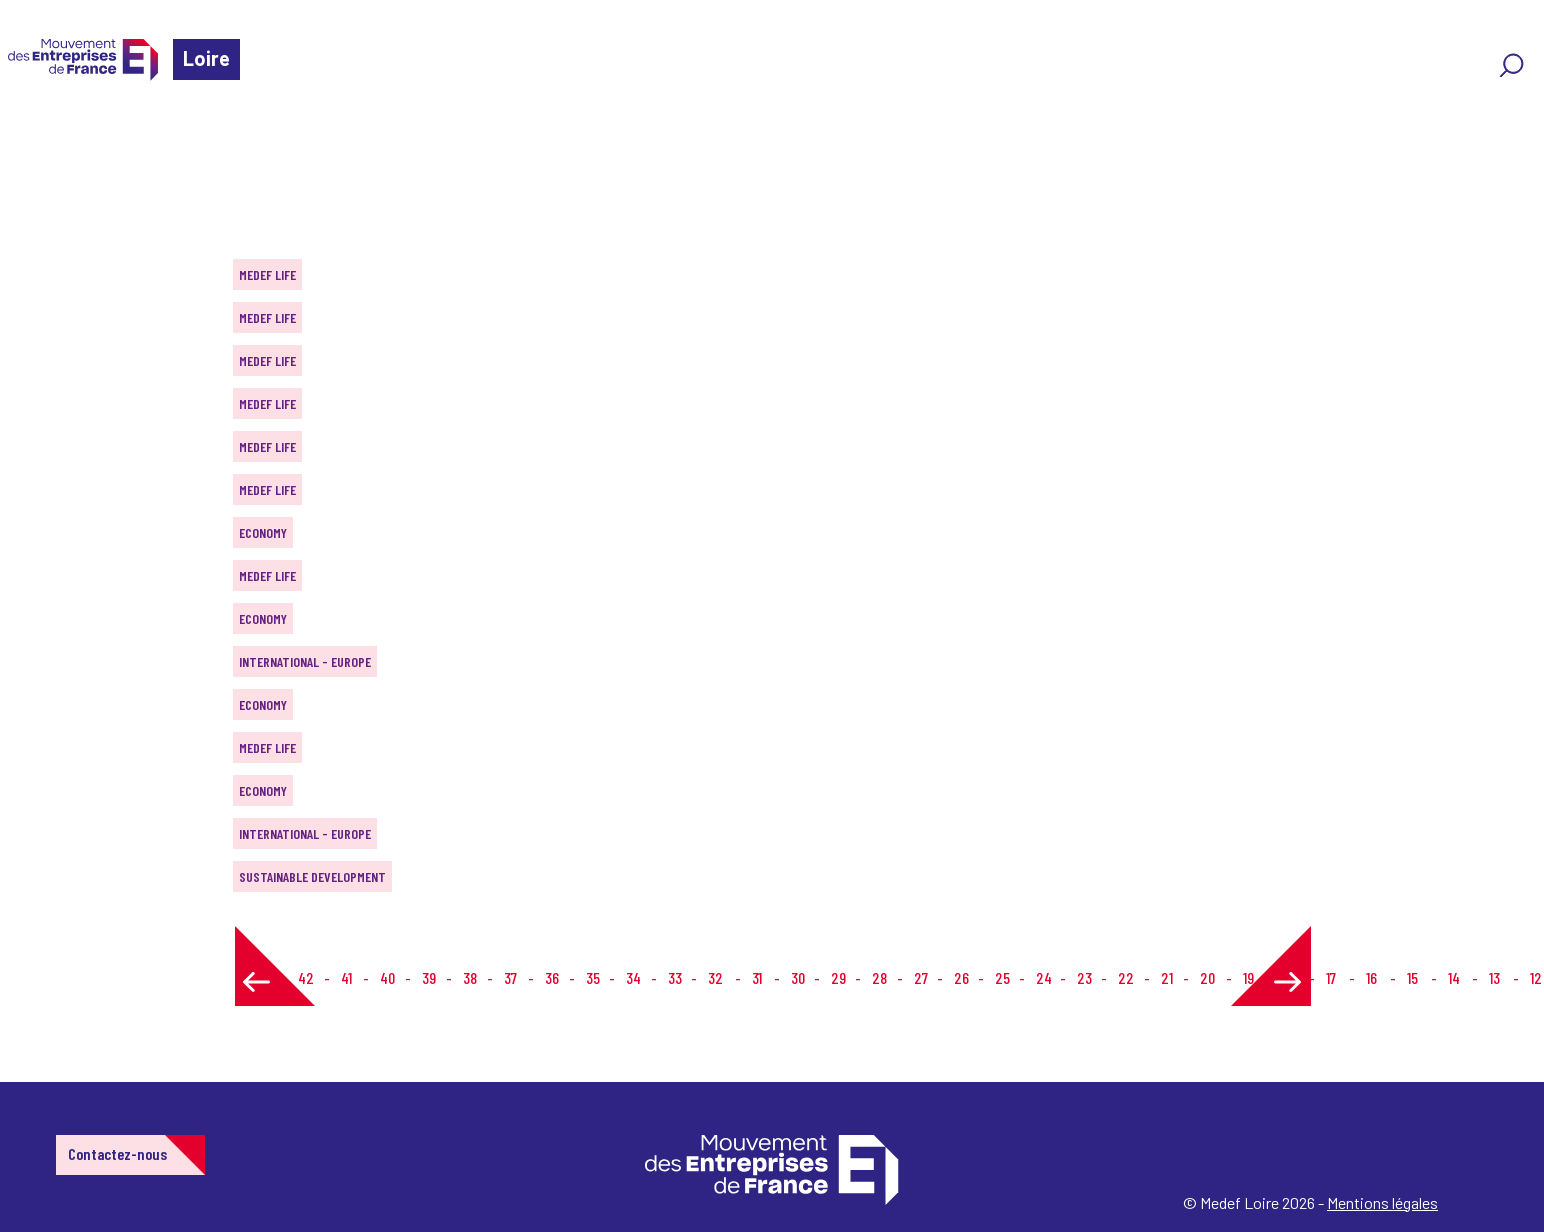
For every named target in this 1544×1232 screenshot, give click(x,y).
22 (1126, 977)
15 (1412, 977)
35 (593, 977)
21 (1167, 977)
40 (387, 977)
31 (757, 977)
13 (1494, 977)
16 (1371, 977)
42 (306, 977)
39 (429, 977)
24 (1044, 977)
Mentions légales (1382, 1202)
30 (798, 977)
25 (1002, 977)
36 (552, 977)
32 (715, 977)
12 (1536, 977)
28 (879, 977)
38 (470, 977)
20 (1207, 977)
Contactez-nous (117, 1153)
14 (1454, 977)
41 (346, 977)
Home (44, 134)
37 (510, 977)
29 (838, 977)
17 (1331, 977)
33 (675, 977)
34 (633, 977)
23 (1084, 977)
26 (961, 977)
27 (921, 977)
